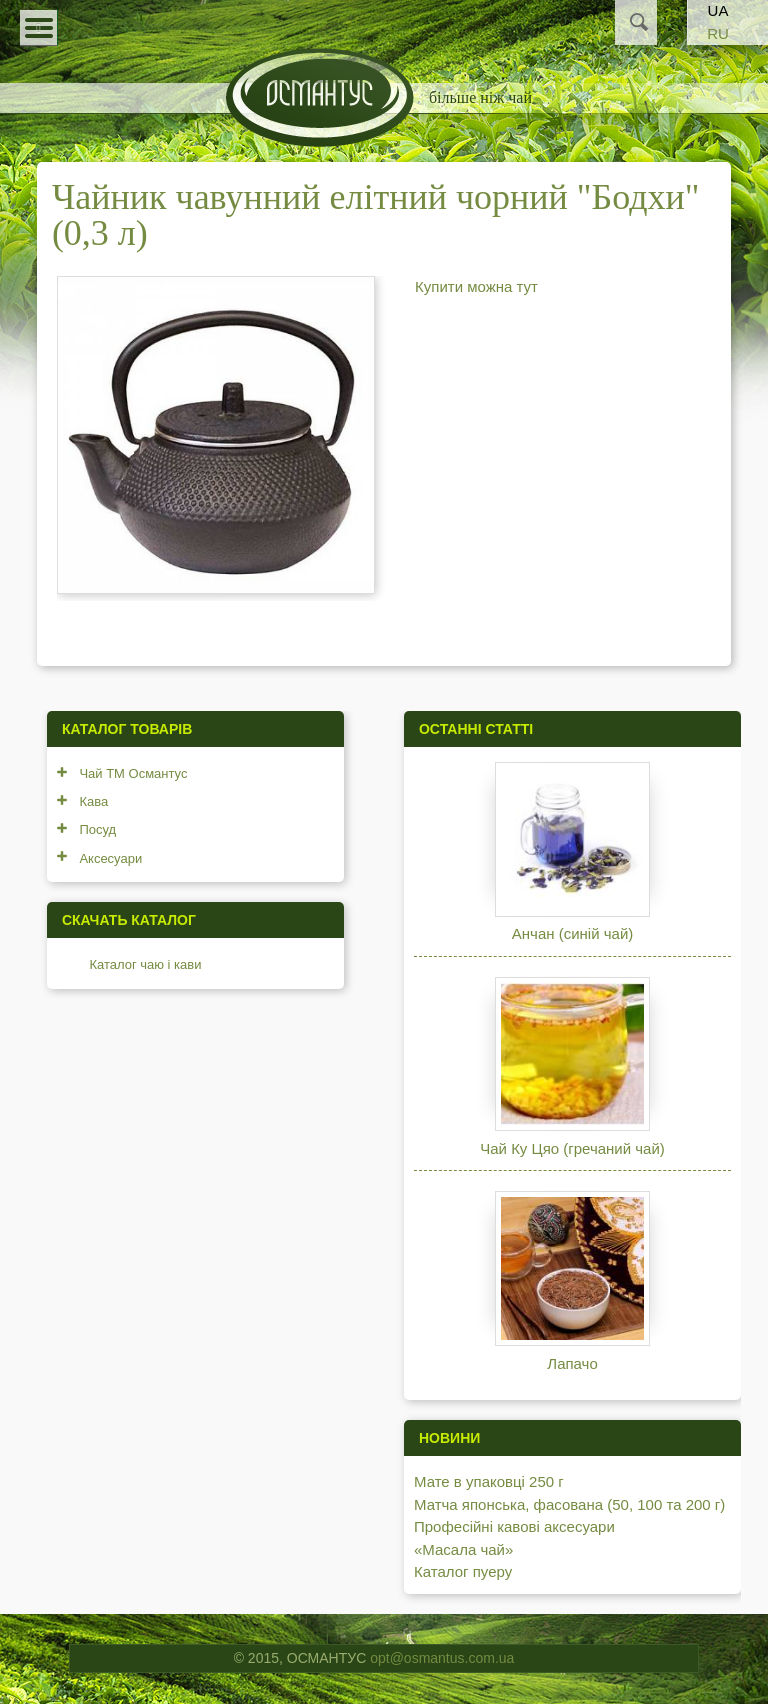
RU (718, 33)
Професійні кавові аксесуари (514, 1526)
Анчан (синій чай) (572, 933)
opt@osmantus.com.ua (442, 1658)
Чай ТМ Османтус (133, 773)
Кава (93, 801)
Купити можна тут (476, 286)
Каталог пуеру (463, 1571)
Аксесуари (110, 858)
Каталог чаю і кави (145, 964)
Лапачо (572, 1363)
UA (718, 10)
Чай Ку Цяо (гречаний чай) (572, 1148)
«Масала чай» (463, 1549)
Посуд (97, 829)
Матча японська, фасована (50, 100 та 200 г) (569, 1504)
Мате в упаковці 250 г (489, 1481)
